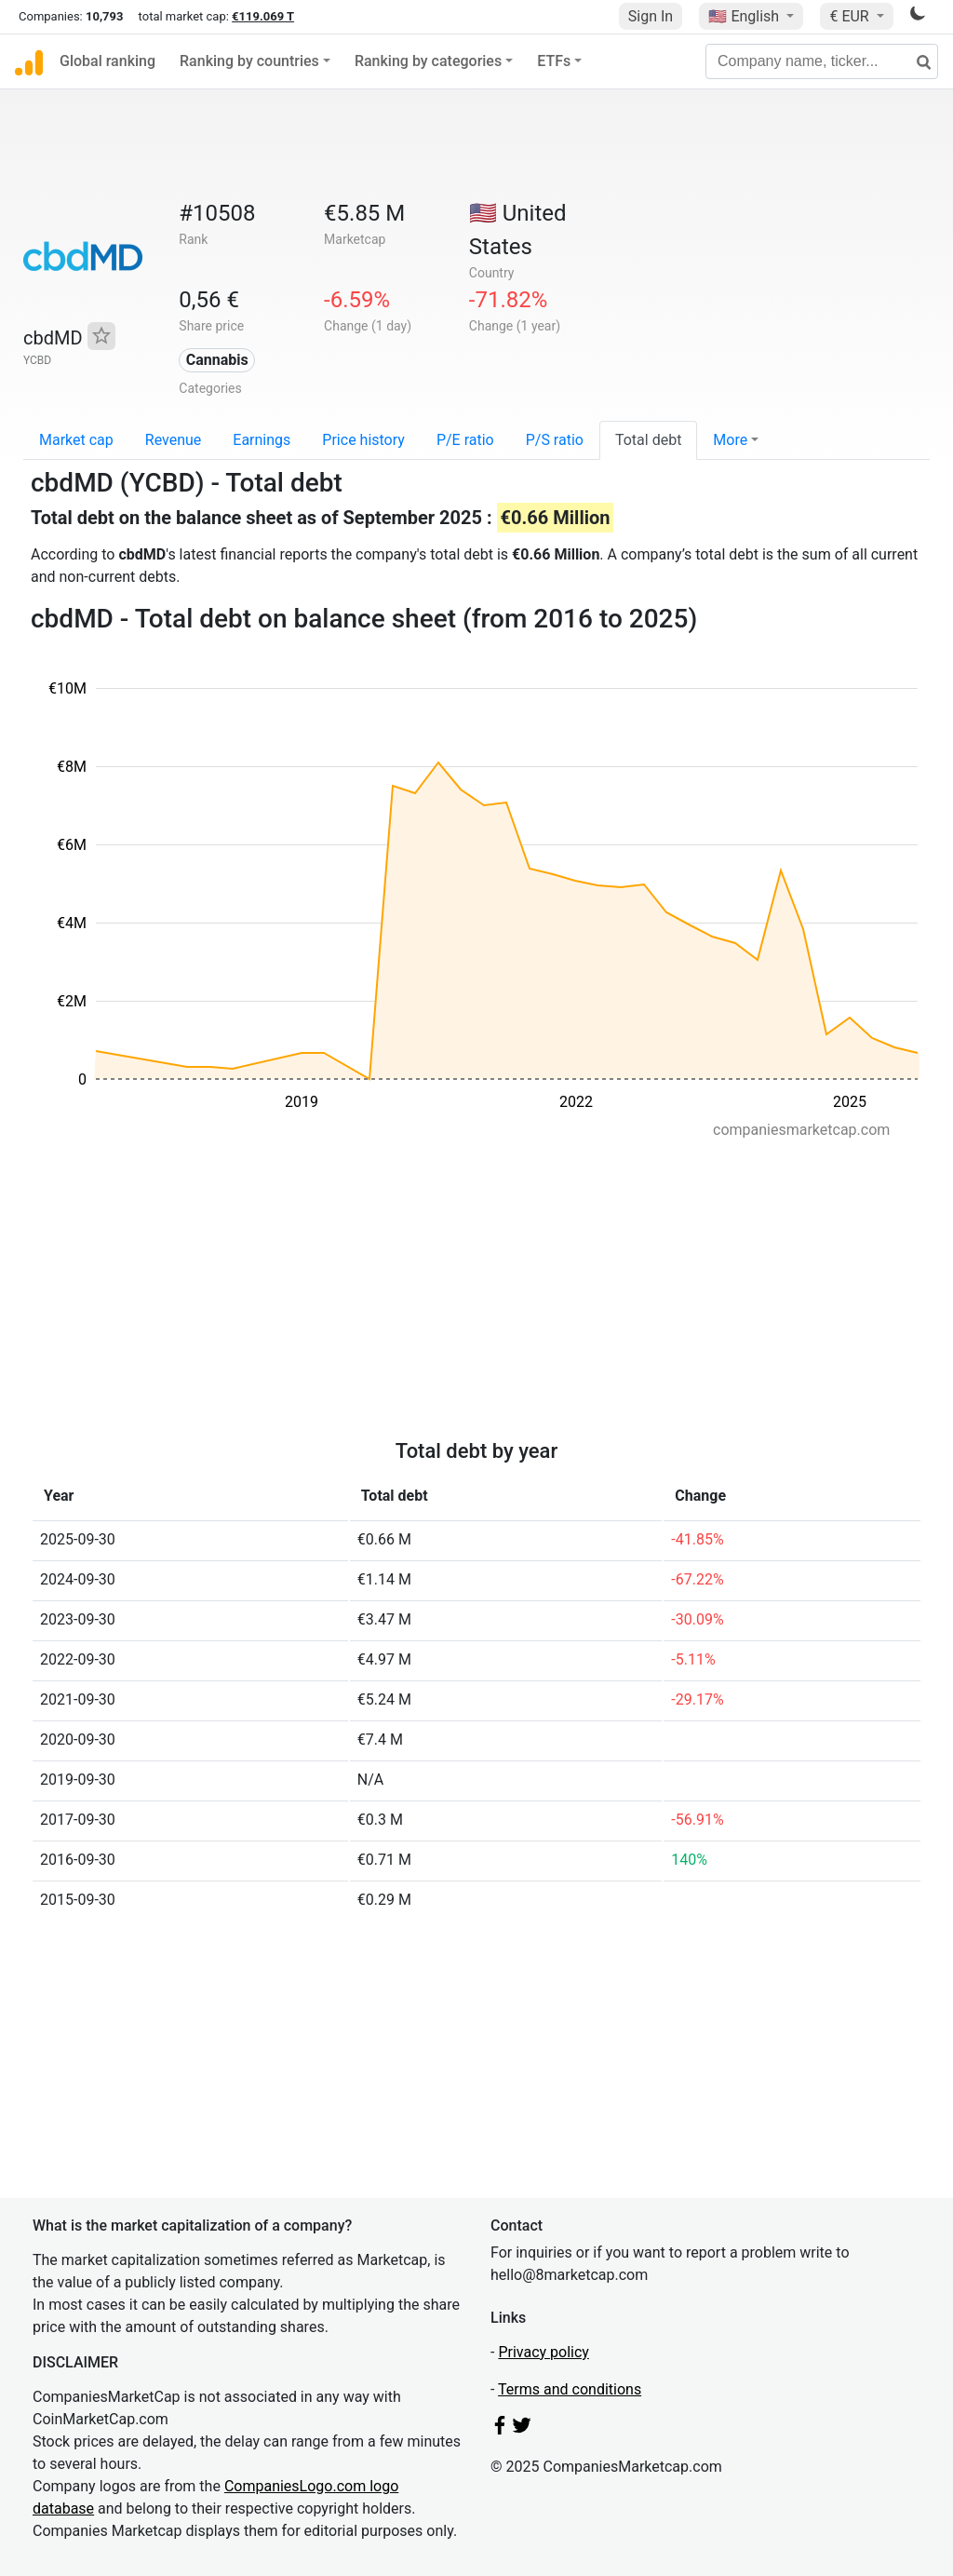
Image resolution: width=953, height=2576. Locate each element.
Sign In (650, 16)
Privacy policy (543, 2352)
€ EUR (850, 16)
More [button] (730, 440)
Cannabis (217, 360)
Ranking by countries (249, 61)
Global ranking (107, 61)
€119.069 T (263, 16)
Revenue (173, 440)
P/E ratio (465, 440)
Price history (363, 440)
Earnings (261, 440)
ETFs (553, 61)
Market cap (76, 440)
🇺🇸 (745, 16)
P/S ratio (555, 440)
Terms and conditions (569, 2389)
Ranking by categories (428, 61)
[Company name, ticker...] (821, 61)
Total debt (648, 440)
